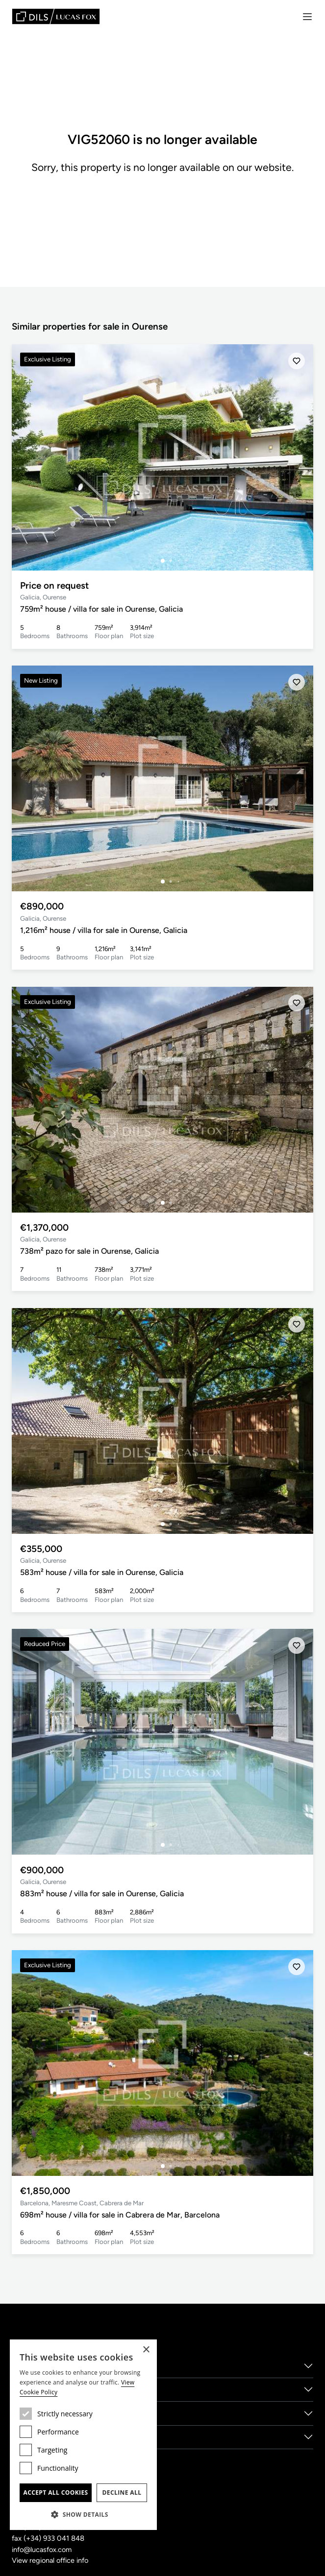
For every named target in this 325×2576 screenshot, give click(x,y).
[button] (83, 2514)
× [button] (146, 2350)
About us (29, 2365)
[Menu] (307, 17)
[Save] (296, 361)
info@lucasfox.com (43, 2549)
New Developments (48, 2437)
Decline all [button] (122, 2492)
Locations (30, 2413)
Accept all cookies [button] (55, 2492)
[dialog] (83, 2434)
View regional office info (51, 2560)
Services (27, 2389)
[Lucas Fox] (56, 16)
